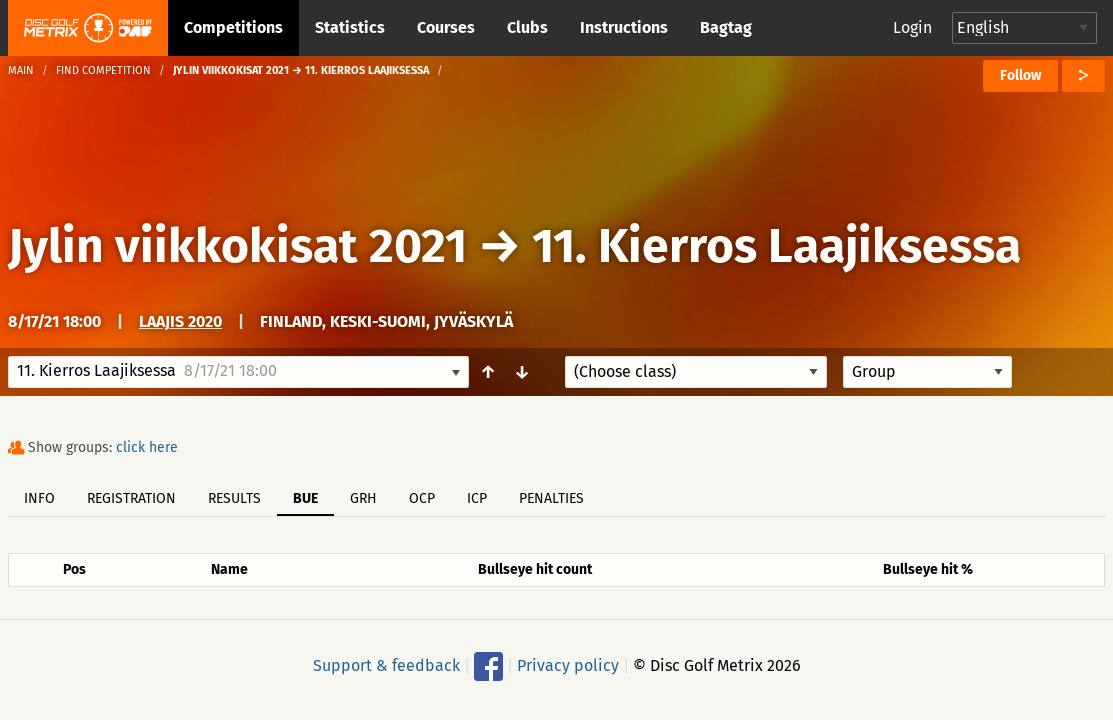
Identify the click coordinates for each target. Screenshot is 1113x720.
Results (234, 498)
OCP (422, 498)
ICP (477, 498)
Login (912, 27)
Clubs (527, 27)
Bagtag (726, 27)
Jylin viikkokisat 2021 (237, 246)
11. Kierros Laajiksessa (776, 246)
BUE (305, 498)
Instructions (624, 27)
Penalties (551, 498)
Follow (1020, 75)
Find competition (103, 70)
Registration (131, 498)
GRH (363, 498)
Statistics (350, 27)
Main (21, 70)
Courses (446, 27)
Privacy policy (568, 665)
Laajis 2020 (180, 321)
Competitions (233, 27)
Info (39, 498)
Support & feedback (386, 665)
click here (147, 447)
